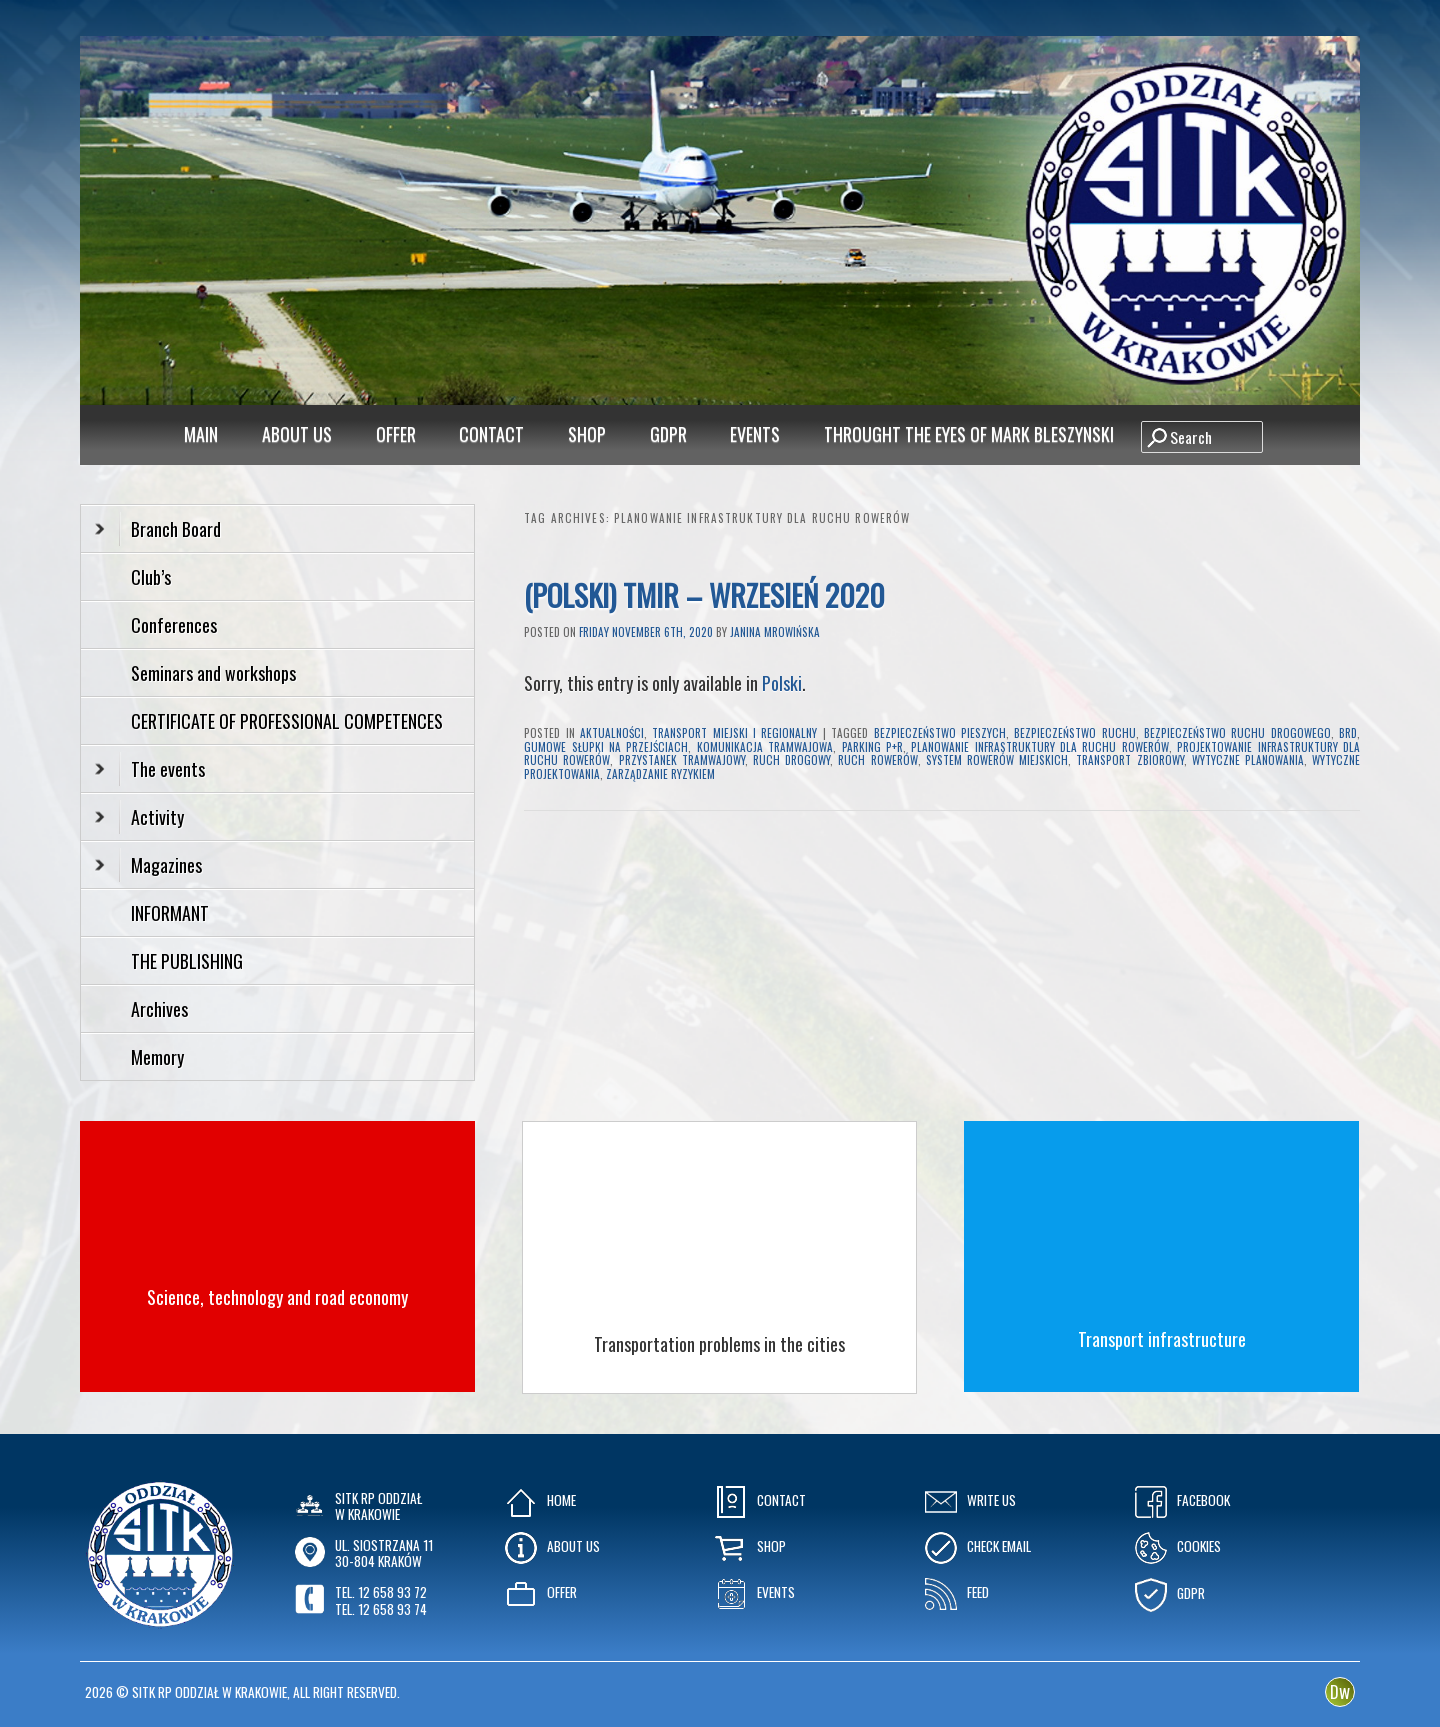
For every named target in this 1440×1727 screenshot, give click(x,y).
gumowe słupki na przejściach (606, 747)
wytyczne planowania (1248, 760)
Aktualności (612, 733)
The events (150, 769)
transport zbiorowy (1129, 760)
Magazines (148, 865)
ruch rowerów (877, 760)
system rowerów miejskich (997, 760)
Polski (782, 683)
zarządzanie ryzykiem (660, 774)
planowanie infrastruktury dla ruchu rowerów (1040, 747)
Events (755, 434)
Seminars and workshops (213, 673)
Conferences (174, 625)
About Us (297, 434)
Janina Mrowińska (775, 632)
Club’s (151, 577)
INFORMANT (172, 913)
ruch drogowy (791, 760)
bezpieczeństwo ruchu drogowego (1237, 733)
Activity (139, 817)
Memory (157, 1057)
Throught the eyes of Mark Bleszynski (969, 434)
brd (1348, 733)
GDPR (668, 434)
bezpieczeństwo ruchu (1074, 733)
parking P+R (872, 747)
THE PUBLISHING (187, 961)
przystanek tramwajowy (682, 760)
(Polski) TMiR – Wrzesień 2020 (704, 594)
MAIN (201, 434)
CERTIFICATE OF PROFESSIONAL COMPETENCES (289, 721)
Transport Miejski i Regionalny (734, 733)
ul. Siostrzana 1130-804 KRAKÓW (384, 1553)
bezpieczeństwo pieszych (940, 733)
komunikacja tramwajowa (765, 747)
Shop (587, 434)
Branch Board (158, 529)
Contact (491, 434)
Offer (396, 434)
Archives (161, 1009)
